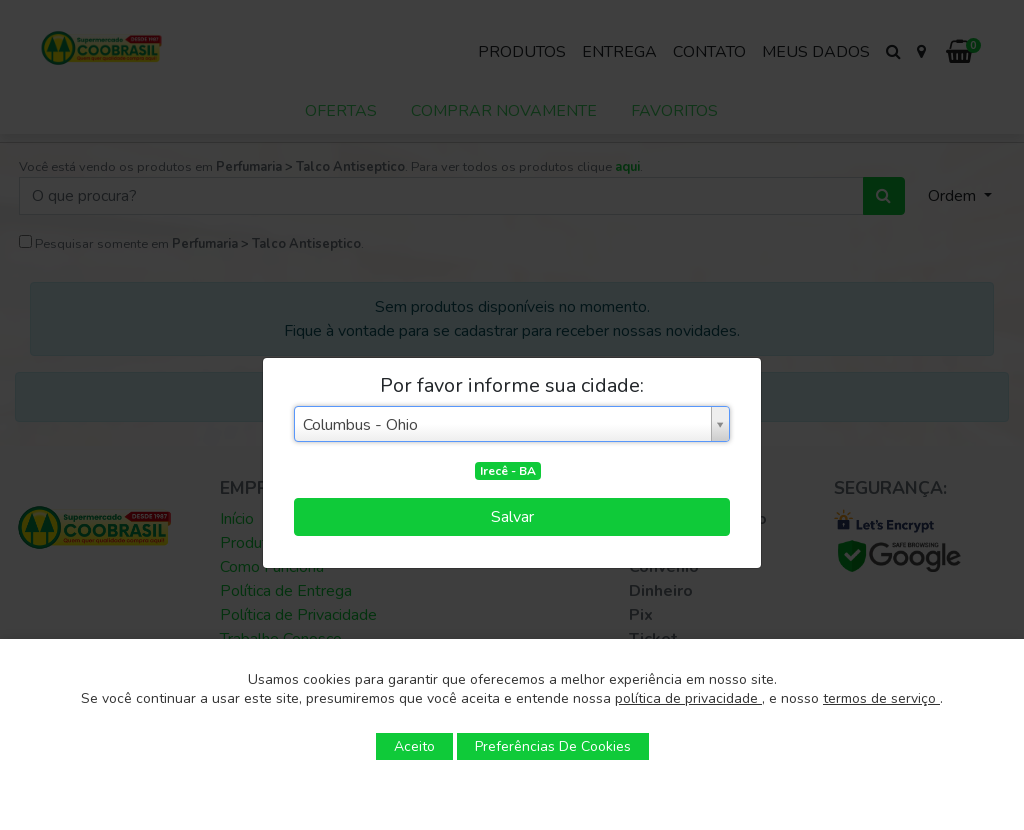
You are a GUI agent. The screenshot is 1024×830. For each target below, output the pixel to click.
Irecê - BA (508, 471)
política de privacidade (688, 698)
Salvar (512, 517)
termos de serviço (881, 698)
